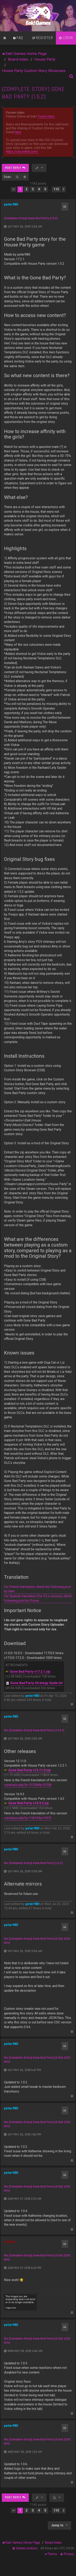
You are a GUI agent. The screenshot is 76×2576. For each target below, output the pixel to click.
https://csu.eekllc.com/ (22, 152)
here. (18, 132)
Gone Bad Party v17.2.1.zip (30, 1671)
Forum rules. (46, 116)
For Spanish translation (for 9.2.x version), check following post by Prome (38, 1598)
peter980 (11, 204)
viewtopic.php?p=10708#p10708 (27, 1785)
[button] (13, 189)
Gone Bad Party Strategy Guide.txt (36, 1683)
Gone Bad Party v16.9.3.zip (28, 1803)
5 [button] (45, 189)
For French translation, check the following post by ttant (37, 1589)
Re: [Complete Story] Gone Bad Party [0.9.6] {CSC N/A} (37, 1941)
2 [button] (26, 189)
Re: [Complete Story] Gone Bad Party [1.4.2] (33, 1863)
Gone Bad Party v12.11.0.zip (29, 1770)
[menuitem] (18, 38)
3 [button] (33, 189)
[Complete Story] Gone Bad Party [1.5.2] (33, 92)
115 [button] (56, 189)
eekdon (10, 2242)
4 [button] (39, 189)
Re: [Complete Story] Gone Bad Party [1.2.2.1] (34, 1730)
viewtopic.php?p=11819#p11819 (27, 1818)
